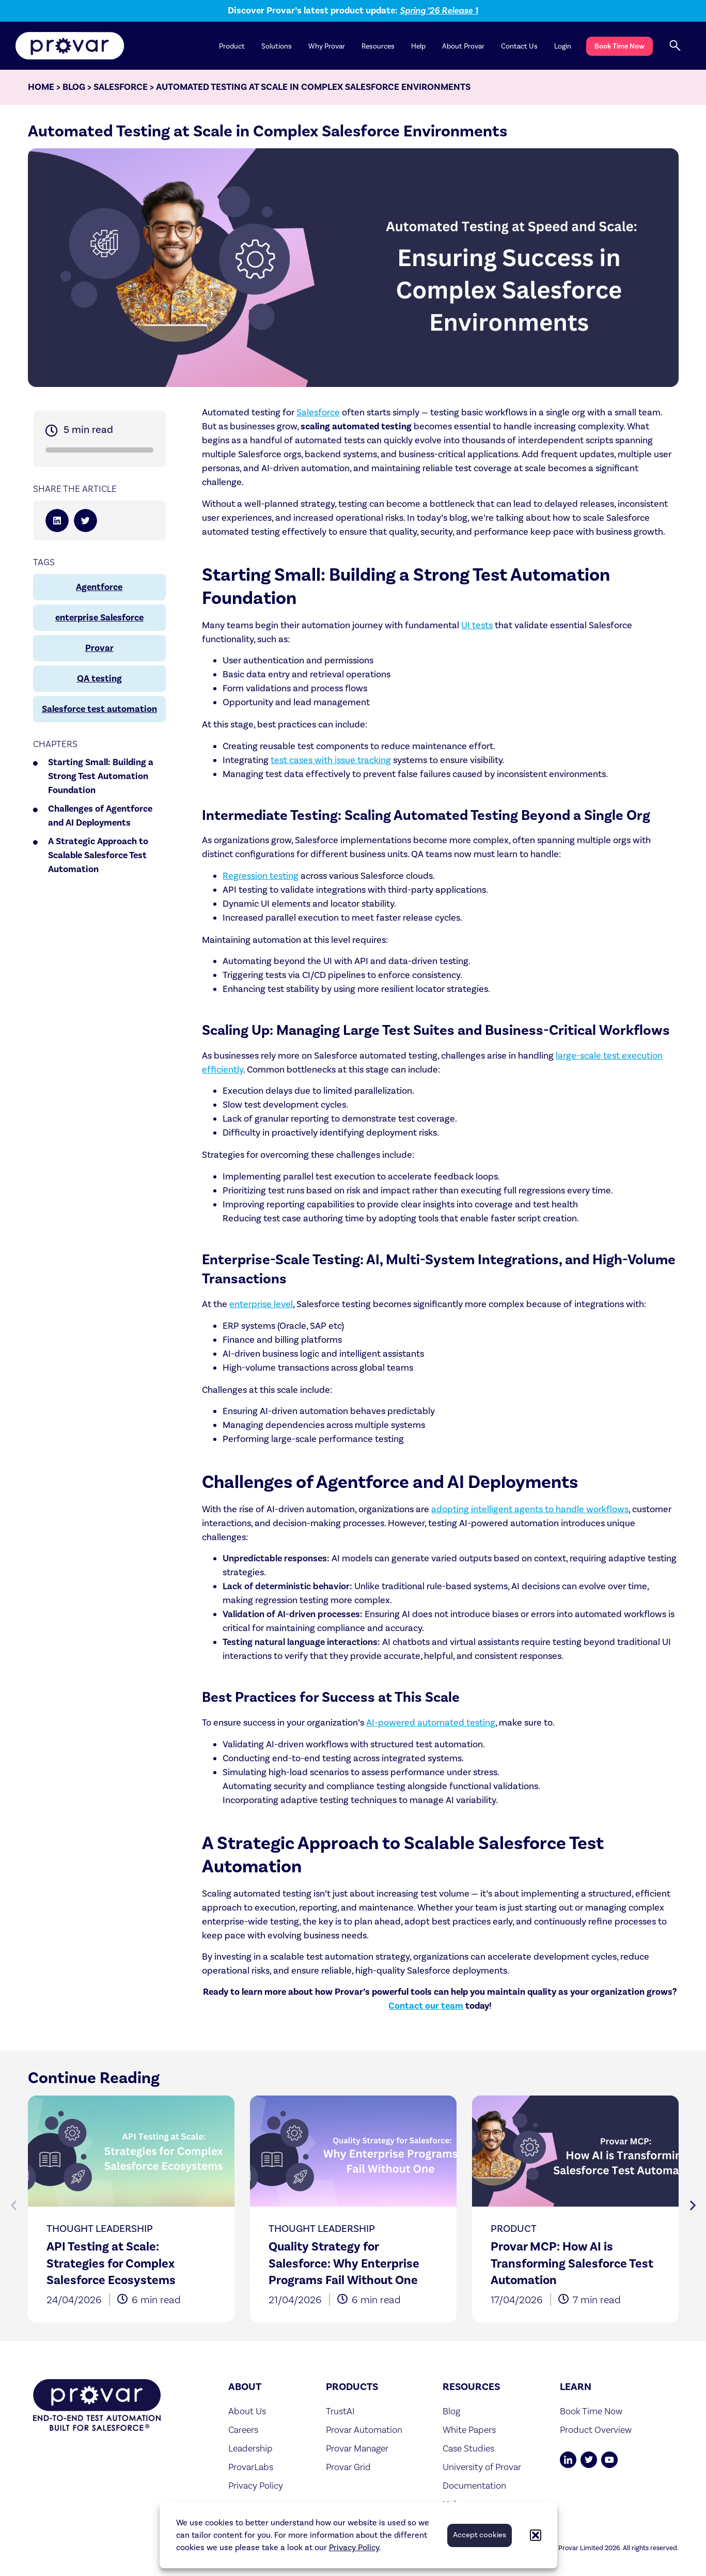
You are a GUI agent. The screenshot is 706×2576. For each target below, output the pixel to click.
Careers (243, 2429)
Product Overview (596, 2429)
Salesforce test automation (99, 709)
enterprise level (261, 1304)
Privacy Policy (354, 2547)
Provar (99, 648)
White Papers (469, 2429)
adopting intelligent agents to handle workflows (530, 1509)
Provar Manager (357, 2448)
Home (41, 87)
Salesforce (120, 87)
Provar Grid (348, 2466)
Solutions (276, 46)
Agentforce (99, 587)
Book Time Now (619, 46)
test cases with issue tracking (331, 760)
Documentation (474, 2485)
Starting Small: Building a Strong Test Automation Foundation (100, 776)
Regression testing (261, 876)
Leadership (250, 2448)
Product (232, 46)
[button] (535, 2535)
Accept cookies (479, 2535)
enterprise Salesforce (99, 618)
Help (418, 46)
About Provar (463, 46)
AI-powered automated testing (430, 1723)
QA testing (99, 679)
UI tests (477, 625)
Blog (73, 87)
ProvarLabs (250, 2466)
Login (562, 46)
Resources (378, 46)
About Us (247, 2411)
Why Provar (326, 46)
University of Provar (482, 2466)
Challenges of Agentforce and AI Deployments (100, 816)
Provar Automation (364, 2429)
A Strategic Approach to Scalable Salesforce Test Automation (98, 855)
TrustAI (340, 2411)
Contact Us (519, 46)
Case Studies (468, 2448)
